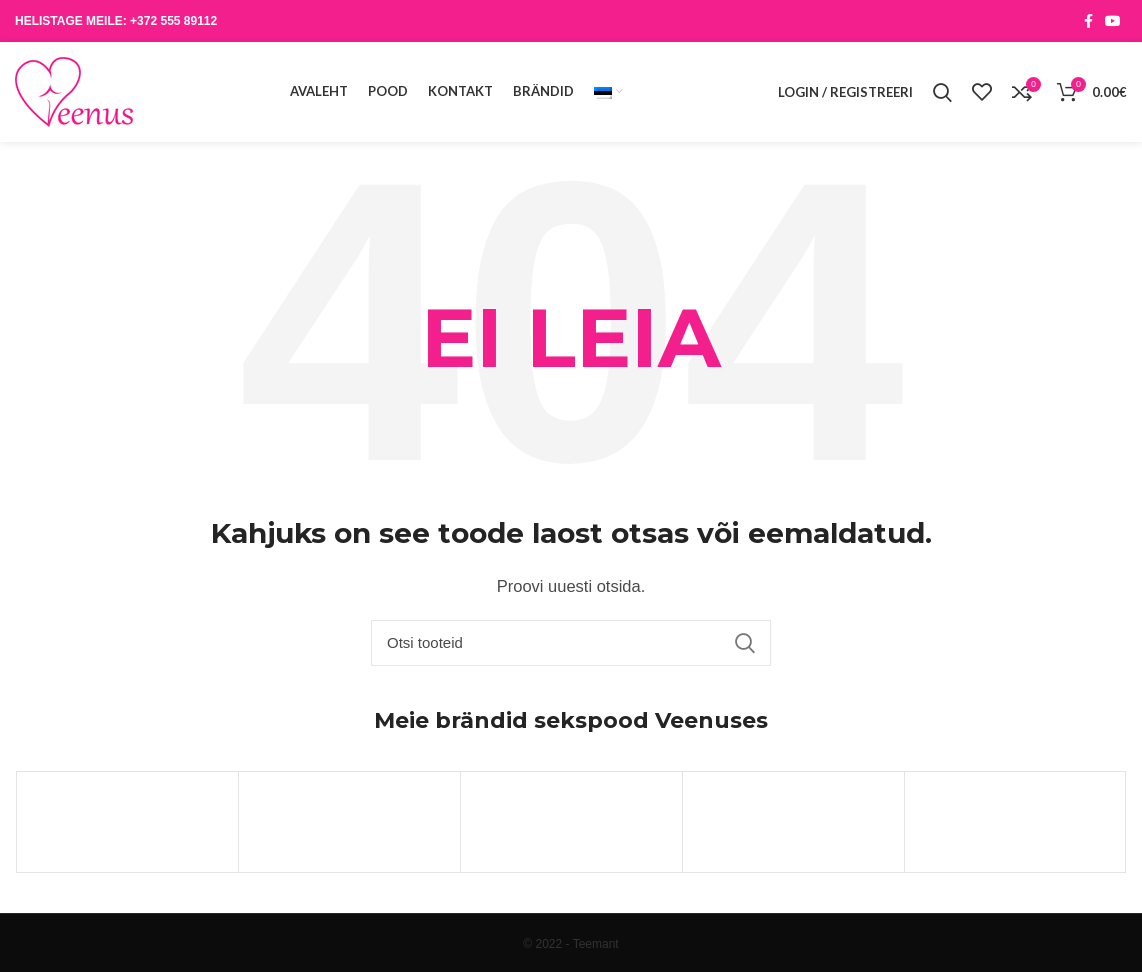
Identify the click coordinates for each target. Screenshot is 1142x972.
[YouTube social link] (1113, 21)
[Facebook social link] (1088, 21)
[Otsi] (571, 643)
